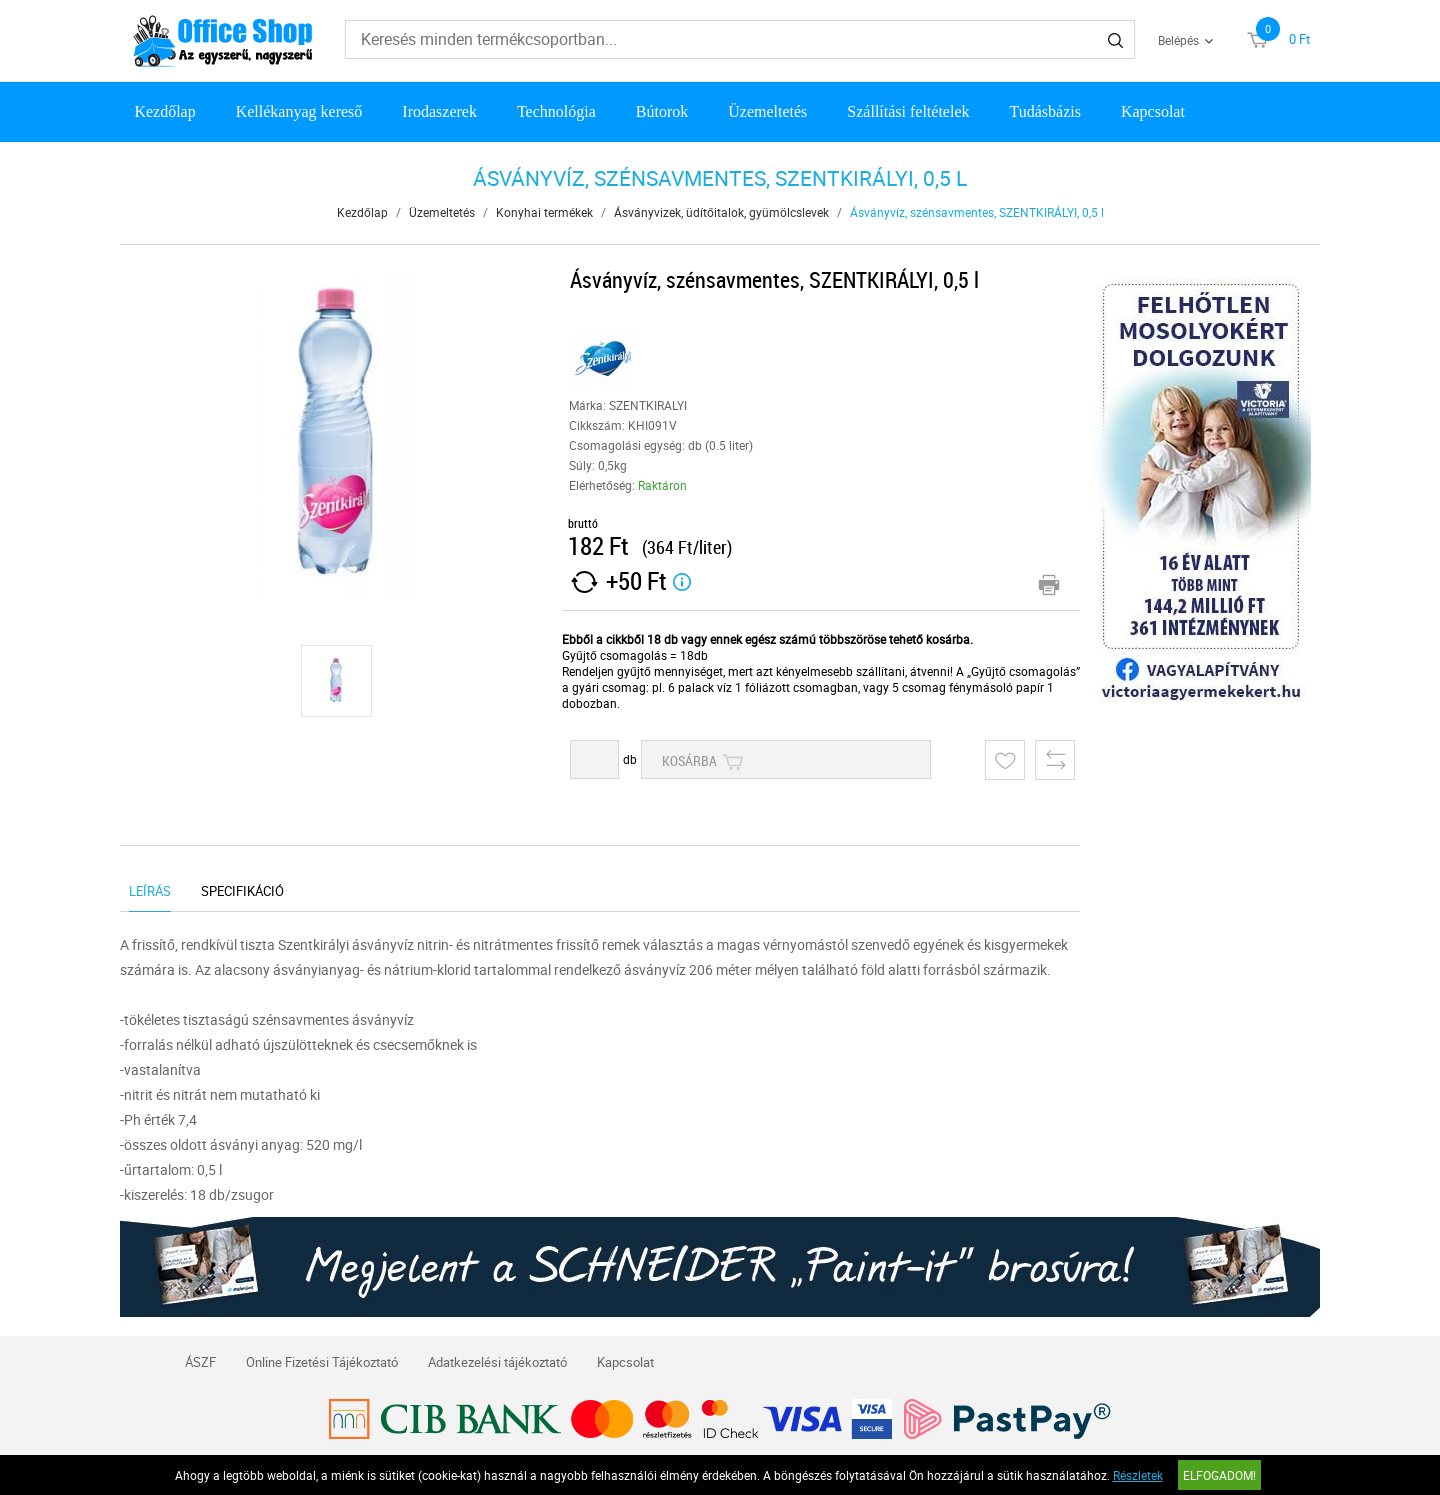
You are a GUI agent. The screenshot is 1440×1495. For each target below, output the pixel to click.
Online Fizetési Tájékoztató (322, 1362)
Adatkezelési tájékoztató (497, 1362)
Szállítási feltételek (908, 111)
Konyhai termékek (544, 212)
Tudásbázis (1045, 111)
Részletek (1138, 1475)
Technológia (556, 111)
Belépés (1178, 40)
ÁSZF (200, 1362)
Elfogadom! (1219, 1475)
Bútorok (662, 111)
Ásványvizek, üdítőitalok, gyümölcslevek (721, 212)
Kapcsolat (1153, 111)
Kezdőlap (164, 111)
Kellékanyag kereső (299, 111)
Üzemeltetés (767, 111)
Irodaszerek (439, 111)
